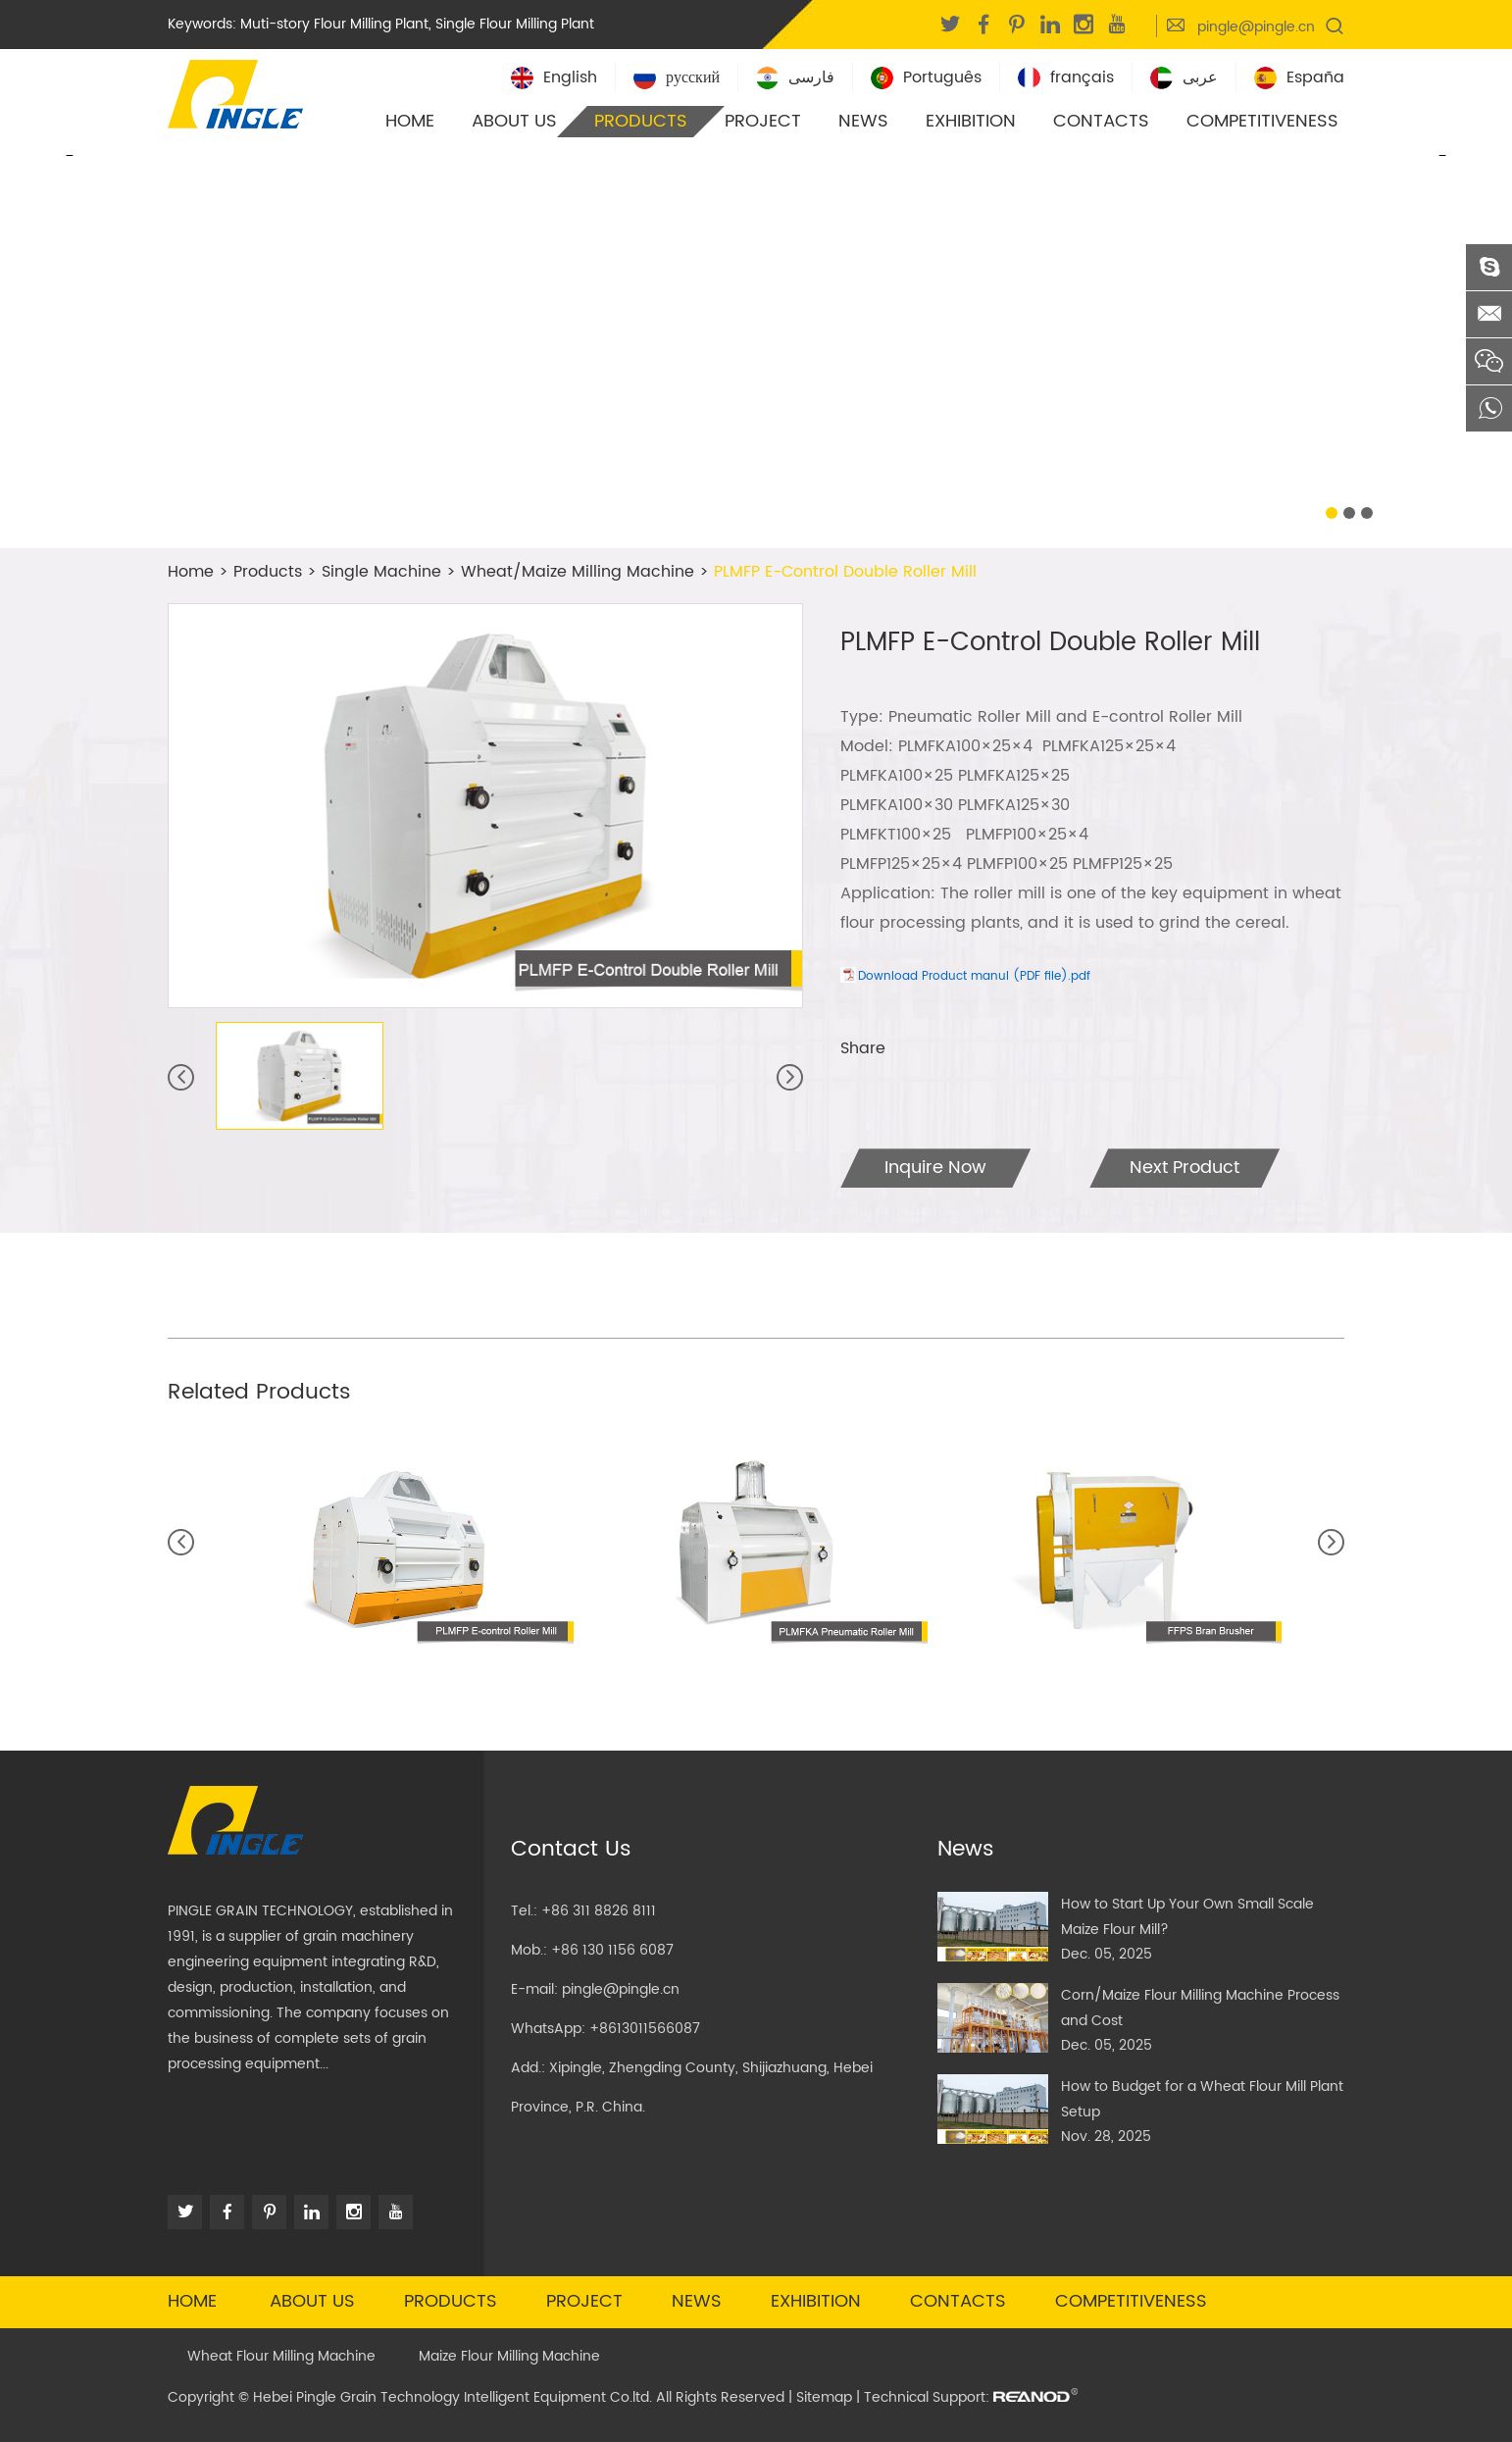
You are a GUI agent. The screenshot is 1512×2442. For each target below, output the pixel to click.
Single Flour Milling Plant (514, 24)
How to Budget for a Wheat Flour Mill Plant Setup (1202, 2099)
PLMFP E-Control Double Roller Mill (845, 572)
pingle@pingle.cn (1256, 27)
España (1299, 77)
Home (409, 121)
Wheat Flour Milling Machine (281, 2356)
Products (640, 121)
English (554, 77)
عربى (1184, 77)
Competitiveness (1262, 121)
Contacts (1101, 121)
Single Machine (381, 572)
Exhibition (971, 121)
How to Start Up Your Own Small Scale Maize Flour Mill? (1187, 1917)
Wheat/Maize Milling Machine (577, 572)
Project (763, 121)
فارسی (795, 77)
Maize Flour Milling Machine (509, 2356)
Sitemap (824, 2397)
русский (676, 77)
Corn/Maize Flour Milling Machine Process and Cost (1200, 2008)
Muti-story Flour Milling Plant (334, 24)
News (863, 121)
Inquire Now (935, 1167)
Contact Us (571, 1849)
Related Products (259, 1392)
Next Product (1184, 1167)
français (1066, 77)
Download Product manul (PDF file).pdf (974, 976)
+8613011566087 (644, 2028)
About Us (514, 121)
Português (926, 77)
